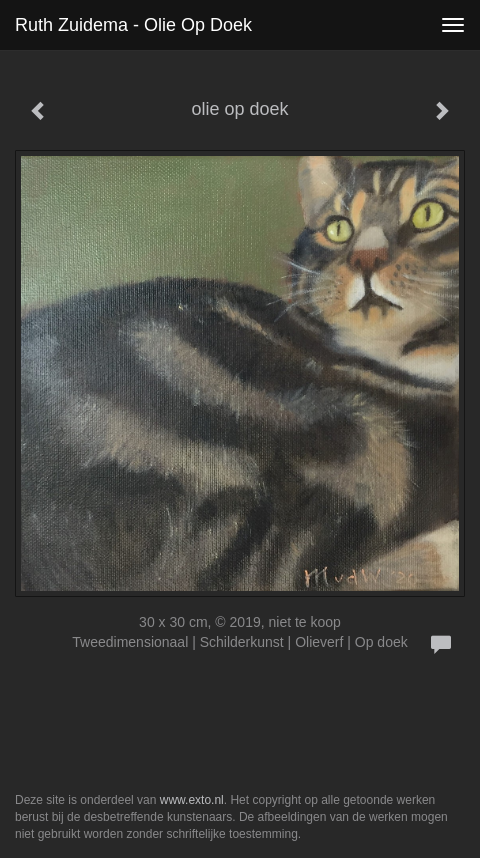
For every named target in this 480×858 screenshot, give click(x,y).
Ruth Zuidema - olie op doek (133, 25)
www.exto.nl (192, 800)
